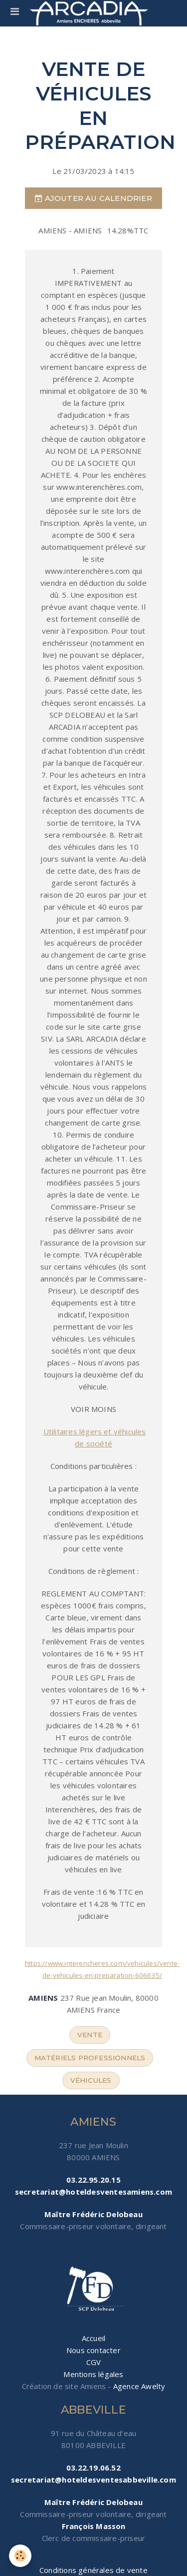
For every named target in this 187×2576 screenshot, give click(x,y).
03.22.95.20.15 (93, 2180)
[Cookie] (20, 2556)
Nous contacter (93, 2350)
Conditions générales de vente (93, 2570)
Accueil (93, 2338)
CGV (93, 2362)
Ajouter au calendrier (93, 198)
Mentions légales (93, 2374)
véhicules (91, 2080)
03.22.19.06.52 (93, 2468)
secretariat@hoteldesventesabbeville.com (93, 2480)
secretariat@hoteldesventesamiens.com (93, 2192)
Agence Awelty (139, 2386)
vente (89, 2035)
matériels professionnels (90, 2058)
